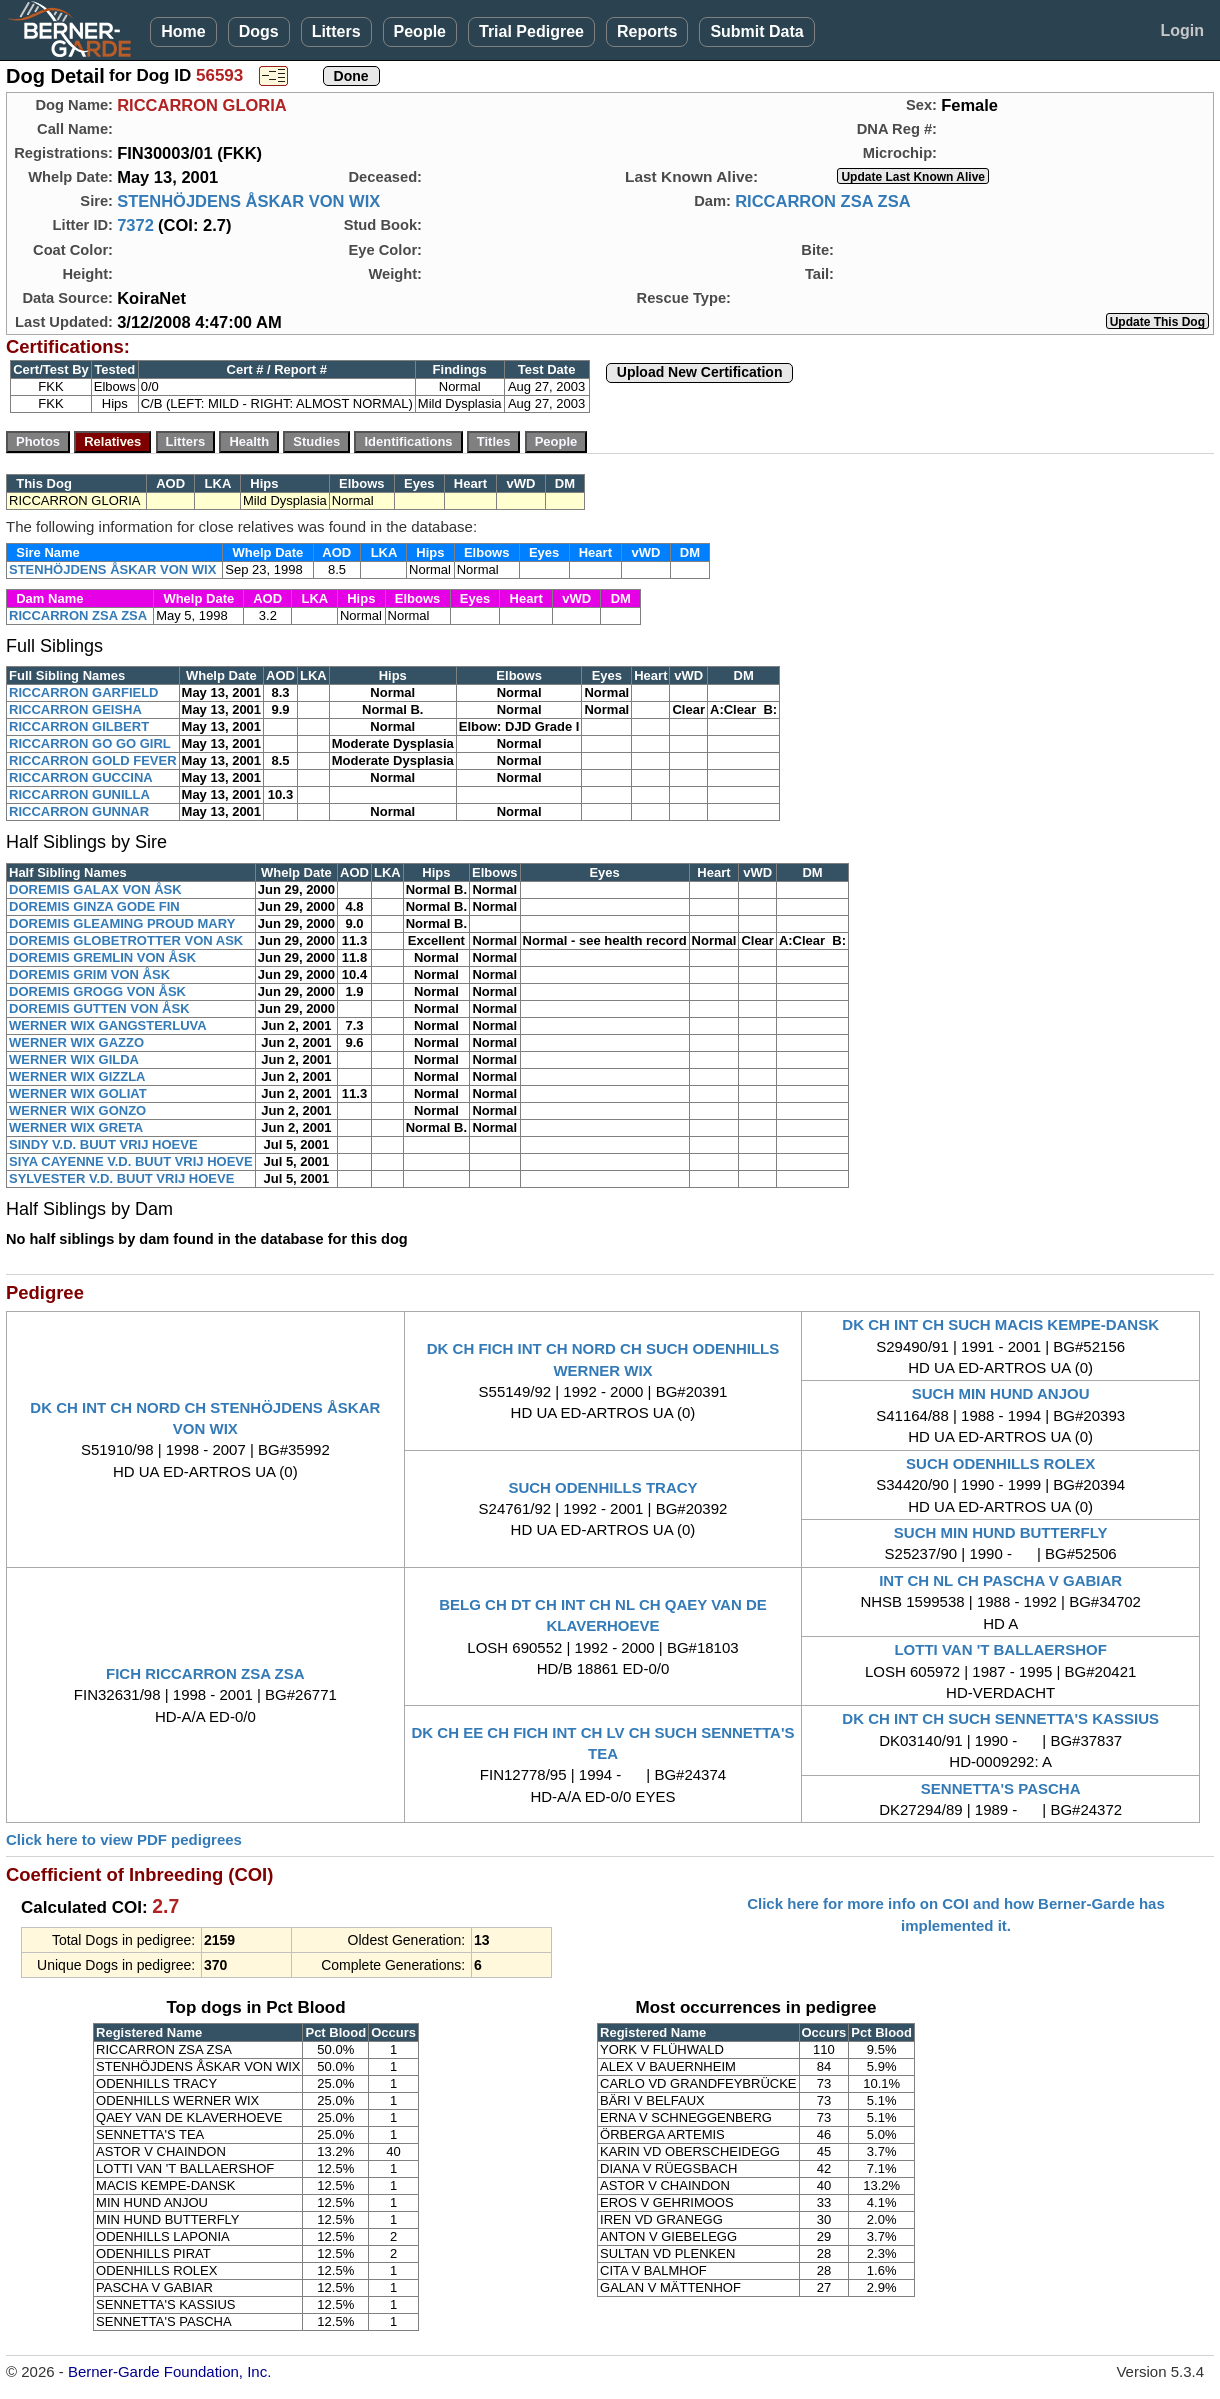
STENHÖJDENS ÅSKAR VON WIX (248, 201)
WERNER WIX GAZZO (76, 1042)
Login (1182, 30)
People (420, 31)
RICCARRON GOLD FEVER (93, 760)
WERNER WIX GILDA (74, 1059)
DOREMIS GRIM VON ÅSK (89, 974)
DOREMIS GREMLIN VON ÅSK (102, 957)
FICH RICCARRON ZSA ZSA (205, 1673)
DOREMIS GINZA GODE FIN (94, 906)
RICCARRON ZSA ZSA (822, 201)
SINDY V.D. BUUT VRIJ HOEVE (103, 1144)
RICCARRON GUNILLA (79, 794)
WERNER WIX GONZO (77, 1110)
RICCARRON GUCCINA (81, 777)
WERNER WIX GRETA (76, 1127)
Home (183, 31)
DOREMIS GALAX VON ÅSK (95, 889)
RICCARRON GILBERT (79, 726)
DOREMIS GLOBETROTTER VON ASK (126, 940)
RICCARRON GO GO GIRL (90, 743)
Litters (336, 31)
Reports (647, 31)
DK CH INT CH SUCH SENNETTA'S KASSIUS (1000, 1718)
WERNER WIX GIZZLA (77, 1076)
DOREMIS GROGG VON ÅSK (97, 991)
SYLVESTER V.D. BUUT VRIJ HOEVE (121, 1178)
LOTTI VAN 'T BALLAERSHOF (1000, 1649)
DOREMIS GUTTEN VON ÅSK (99, 1008)
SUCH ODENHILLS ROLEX (1000, 1463)
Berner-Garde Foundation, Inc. (169, 2371)
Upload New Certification (700, 372)
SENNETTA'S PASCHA (1001, 1788)
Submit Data (756, 31)
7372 (135, 225)
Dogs (259, 31)
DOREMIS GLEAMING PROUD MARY (122, 923)
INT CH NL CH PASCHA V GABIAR (1000, 1580)
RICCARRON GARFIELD (84, 692)
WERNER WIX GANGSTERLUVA (108, 1025)
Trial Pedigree (531, 31)
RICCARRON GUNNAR (79, 811)
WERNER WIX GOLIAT (78, 1093)
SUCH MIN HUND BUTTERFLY (1001, 1532)
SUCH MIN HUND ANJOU (1001, 1393)
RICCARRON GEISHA (75, 709)
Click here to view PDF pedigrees (124, 1839)
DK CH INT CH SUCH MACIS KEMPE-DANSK (1000, 1324)
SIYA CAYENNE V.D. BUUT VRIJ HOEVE (131, 1161)
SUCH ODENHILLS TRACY (602, 1487)
